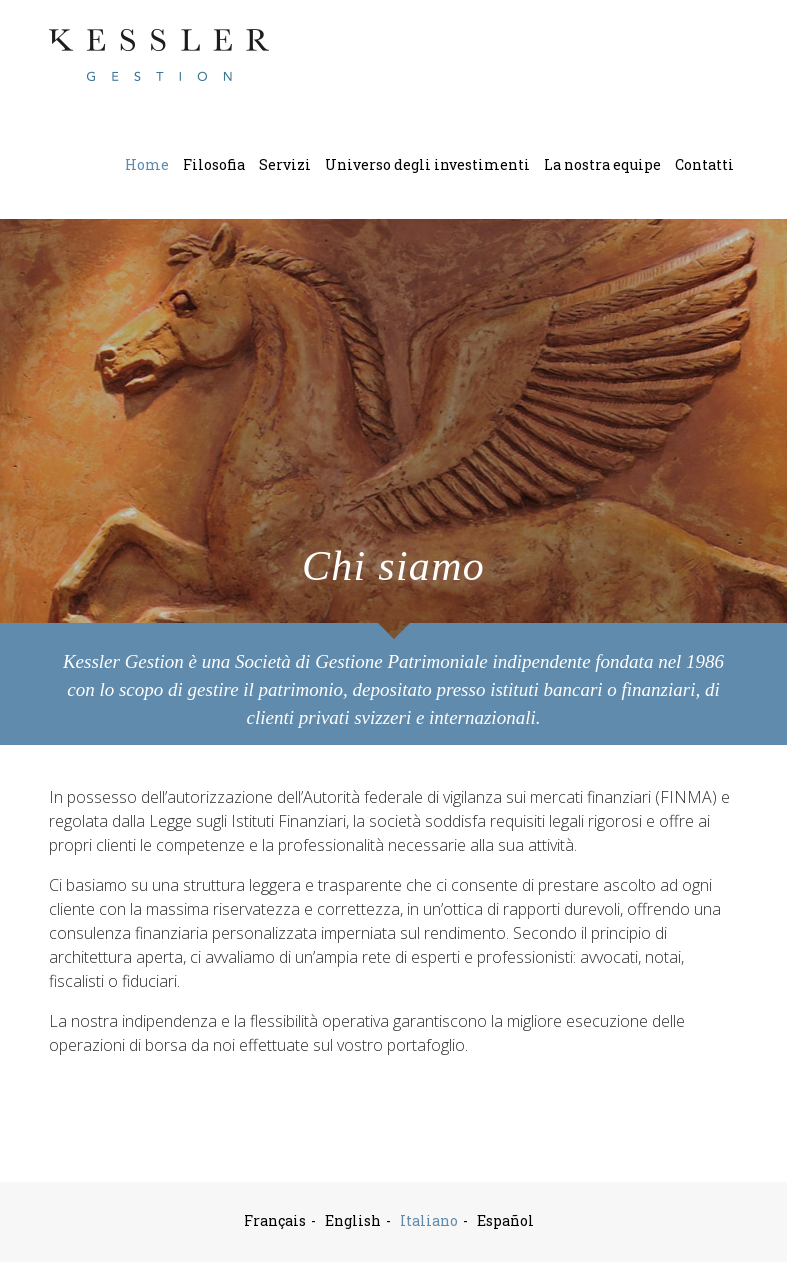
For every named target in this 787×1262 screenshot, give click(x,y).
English (353, 1220)
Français (275, 1220)
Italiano (429, 1220)
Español (505, 1220)
